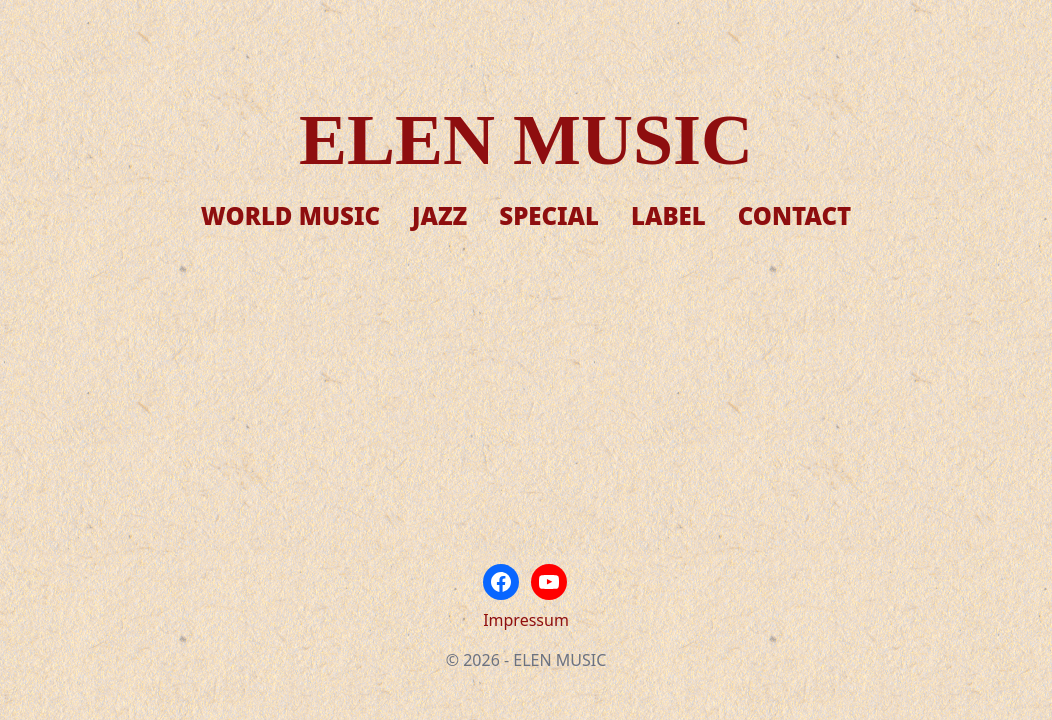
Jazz (439, 215)
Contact (794, 215)
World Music (290, 215)
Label (668, 215)
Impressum (526, 620)
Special (549, 215)
